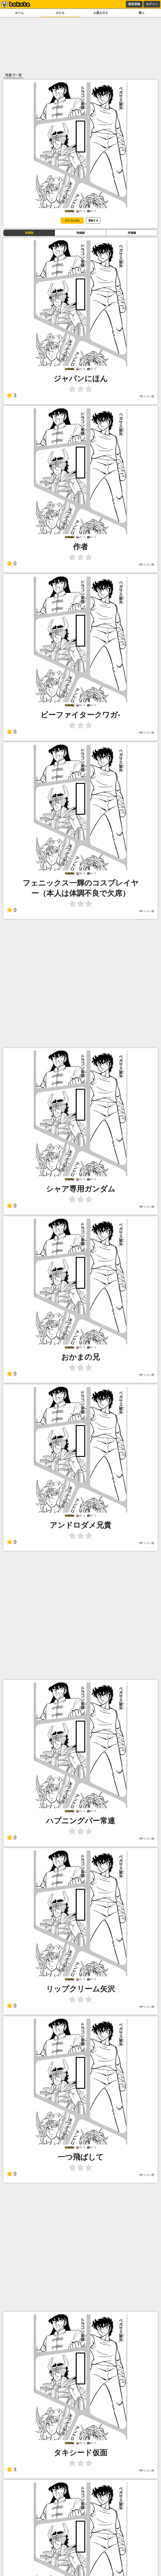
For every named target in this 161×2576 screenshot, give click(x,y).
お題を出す (100, 13)
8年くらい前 (146, 564)
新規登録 (134, 4)
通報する (93, 220)
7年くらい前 (146, 396)
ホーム (19, 13)
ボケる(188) (72, 220)
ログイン (152, 4)
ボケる (60, 13)
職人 (141, 13)
